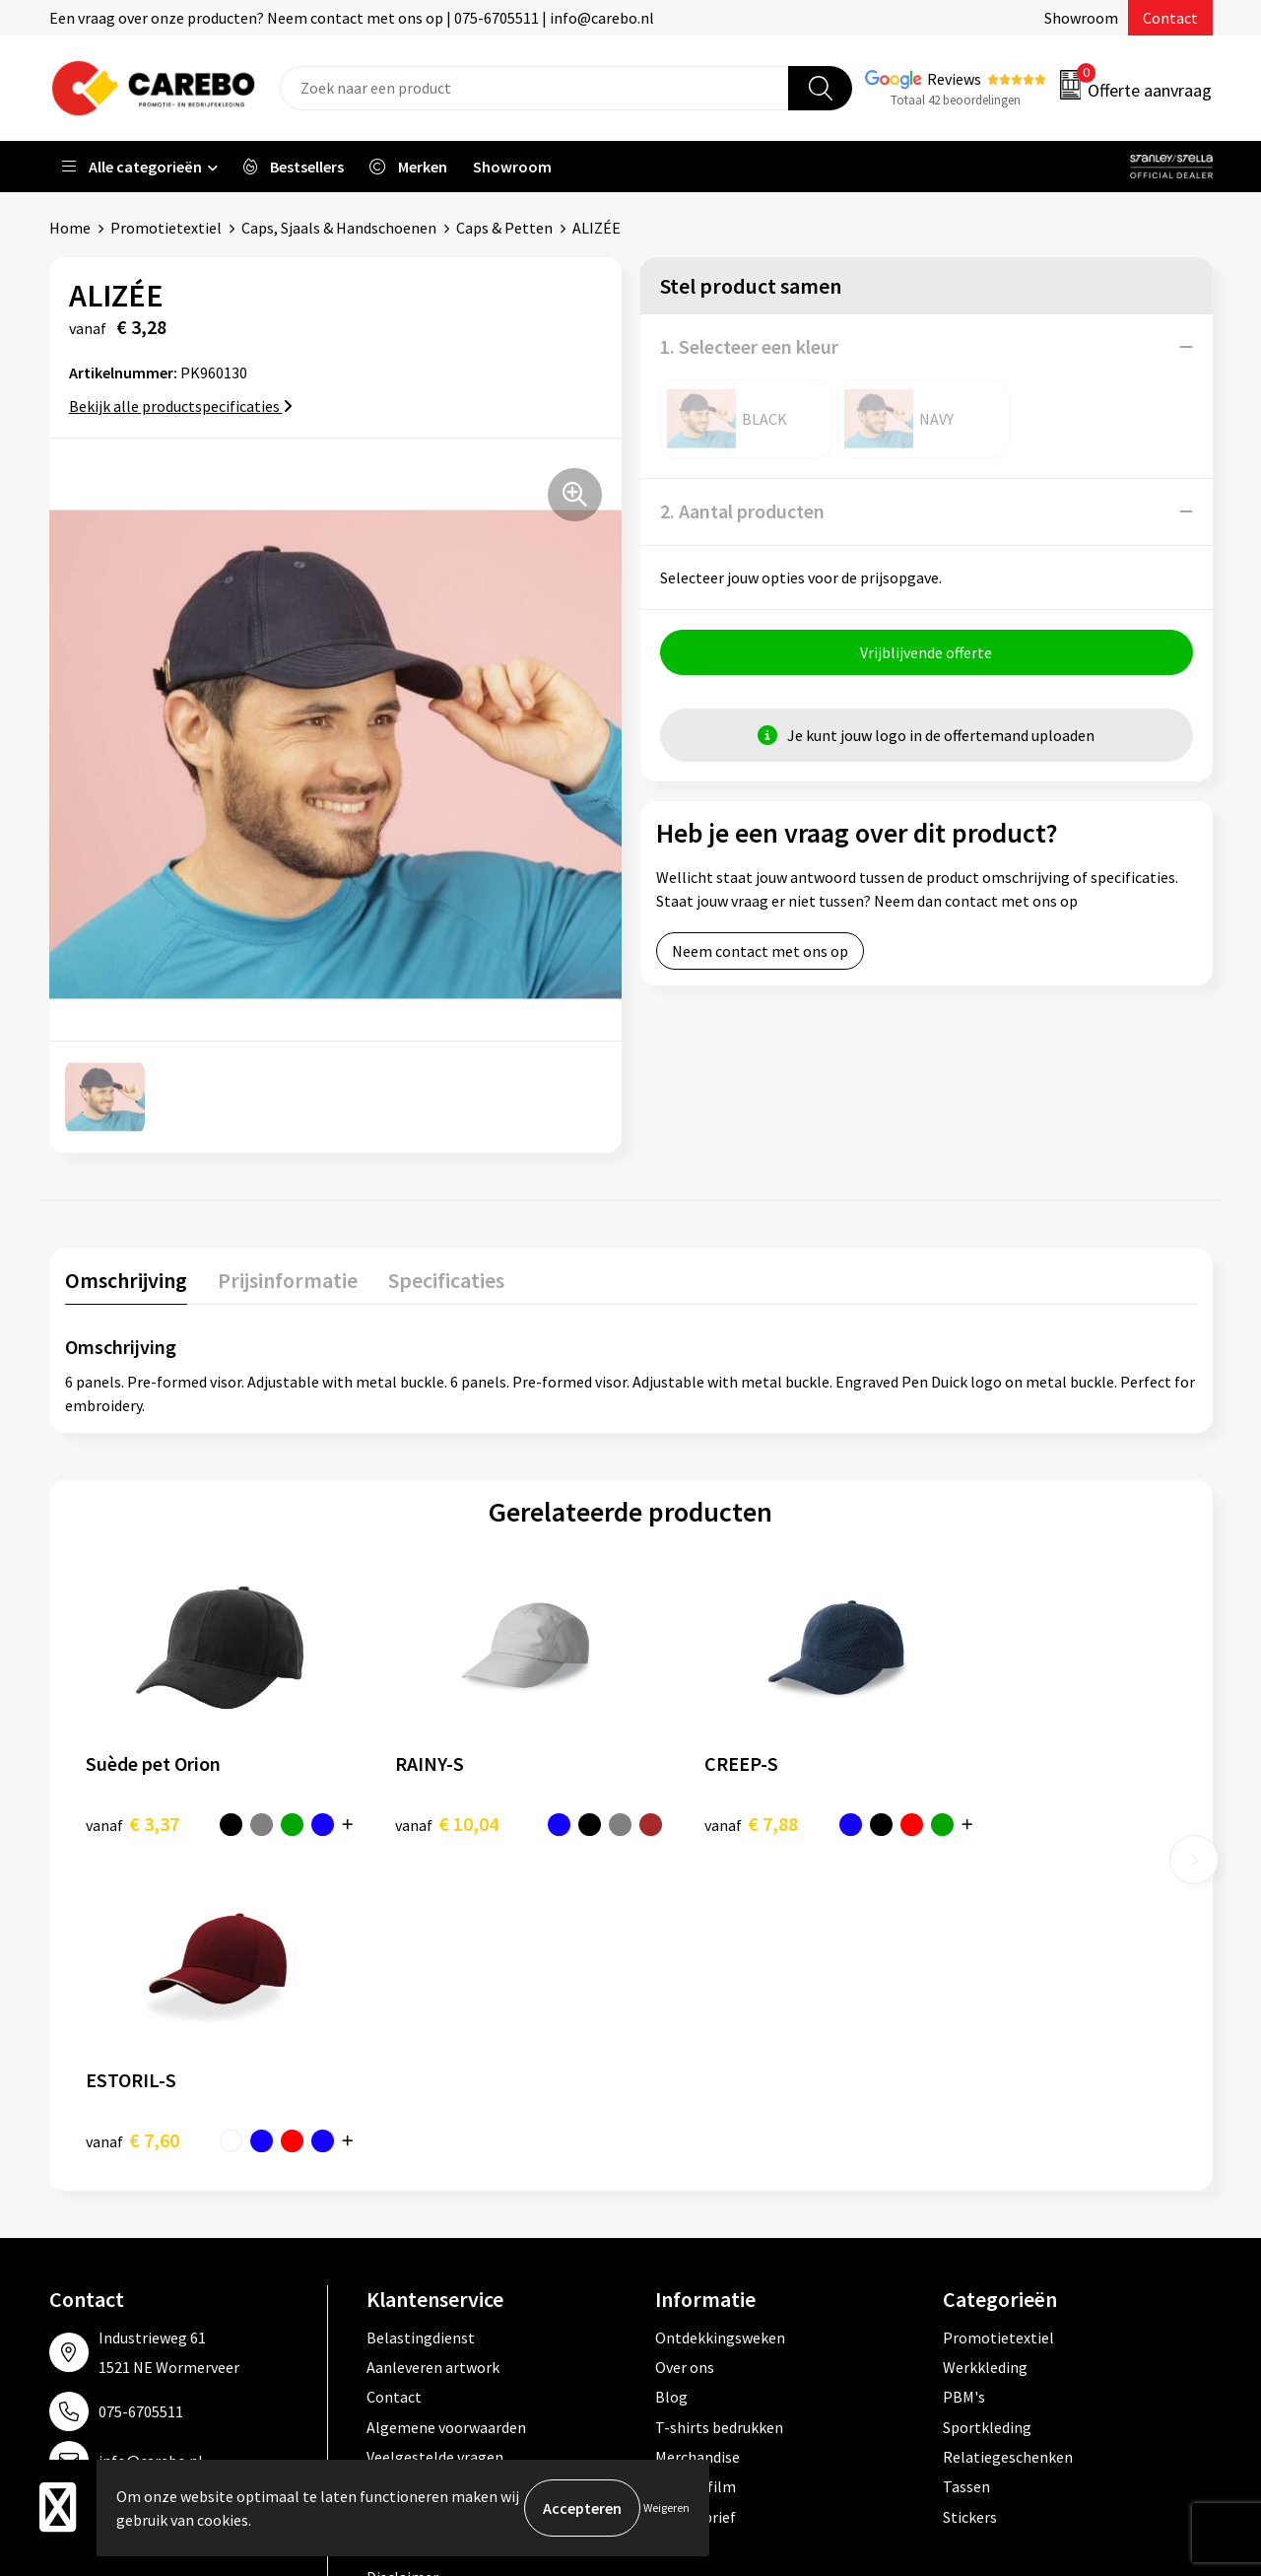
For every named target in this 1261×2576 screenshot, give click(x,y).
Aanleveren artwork (432, 2051)
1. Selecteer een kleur (749, 346)
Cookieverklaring (424, 2170)
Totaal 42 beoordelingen (956, 100)
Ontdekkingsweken (720, 2020)
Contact (1170, 18)
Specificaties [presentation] (444, 1279)
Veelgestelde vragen (434, 2140)
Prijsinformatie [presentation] (287, 1279)
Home (70, 227)
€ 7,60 (981, 1822)
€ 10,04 (420, 1822)
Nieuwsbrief (695, 2200)
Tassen (966, 2170)
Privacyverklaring (425, 2200)
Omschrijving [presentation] (126, 1279)
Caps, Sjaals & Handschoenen (338, 227)
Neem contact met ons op (760, 951)
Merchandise (697, 2140)
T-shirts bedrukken (719, 2111)
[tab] (126, 1283)
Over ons (684, 2051)
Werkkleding (985, 2051)
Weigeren (666, 2507)
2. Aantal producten (742, 511)
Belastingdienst (420, 2020)
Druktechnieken (420, 2230)
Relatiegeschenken (1008, 2140)
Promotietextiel (166, 227)
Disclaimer (402, 2261)
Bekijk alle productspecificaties (181, 406)
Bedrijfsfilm (695, 2170)
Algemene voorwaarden (446, 2111)
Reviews (954, 79)
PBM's (964, 2080)
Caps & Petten (504, 227)
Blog (671, 2080)
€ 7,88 (698, 1822)
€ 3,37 (132, 1822)
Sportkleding (987, 2111)
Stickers (970, 2200)
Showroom (1081, 18)
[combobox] (534, 88)
